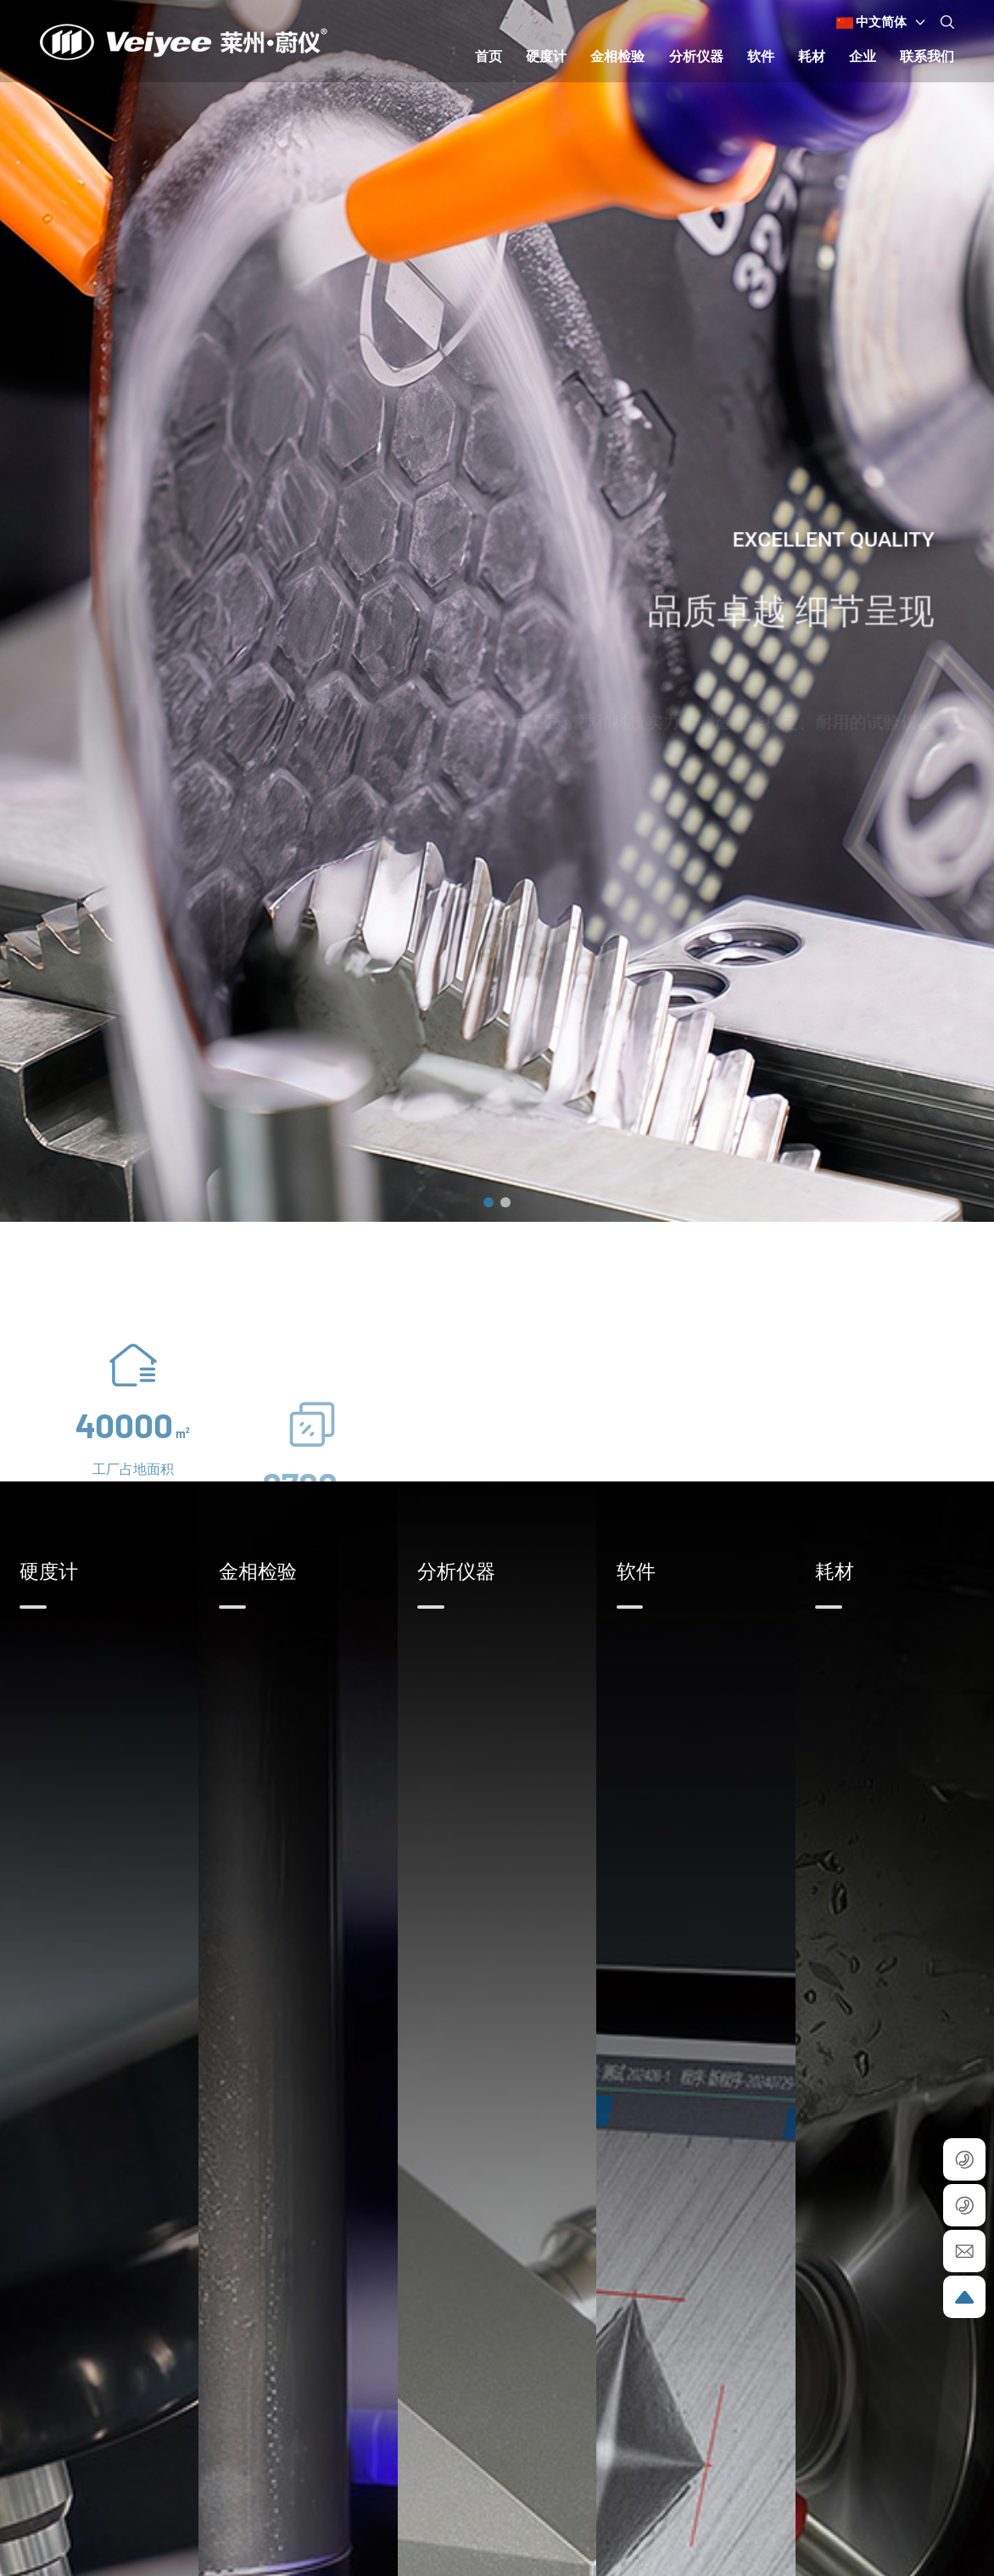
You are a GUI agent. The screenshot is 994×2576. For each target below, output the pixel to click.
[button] (488, 1202)
